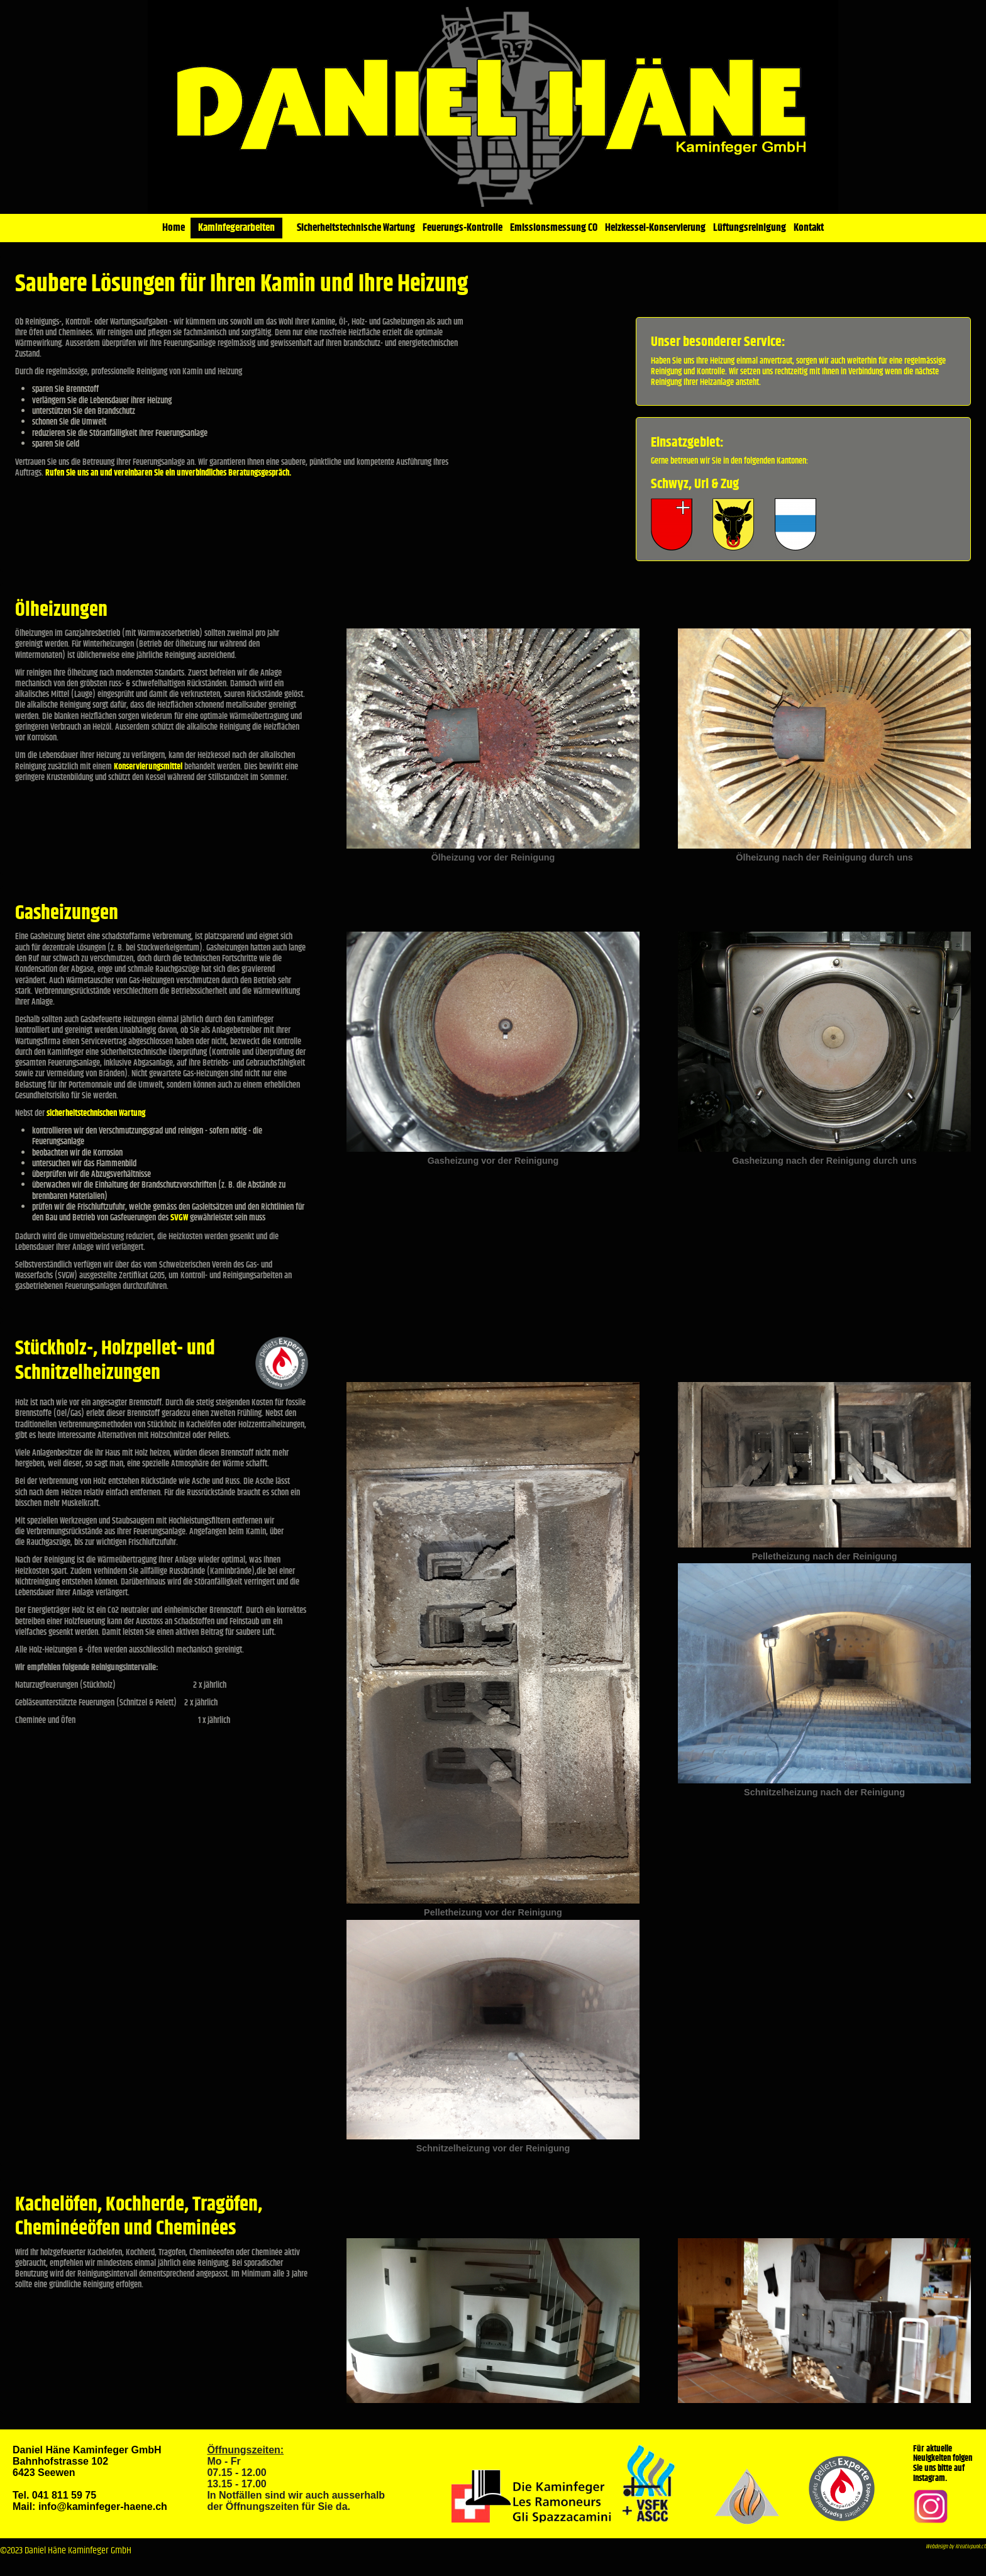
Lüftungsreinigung (749, 228)
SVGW (180, 1218)
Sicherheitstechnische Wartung (356, 228)
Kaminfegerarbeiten (236, 228)
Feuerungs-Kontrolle (462, 228)
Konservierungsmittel (149, 767)
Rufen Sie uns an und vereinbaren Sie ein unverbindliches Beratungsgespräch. (168, 473)
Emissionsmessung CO (553, 228)
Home (173, 228)
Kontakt (809, 228)
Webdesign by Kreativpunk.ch (956, 2546)
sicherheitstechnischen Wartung (96, 1113)
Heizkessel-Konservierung (655, 228)
